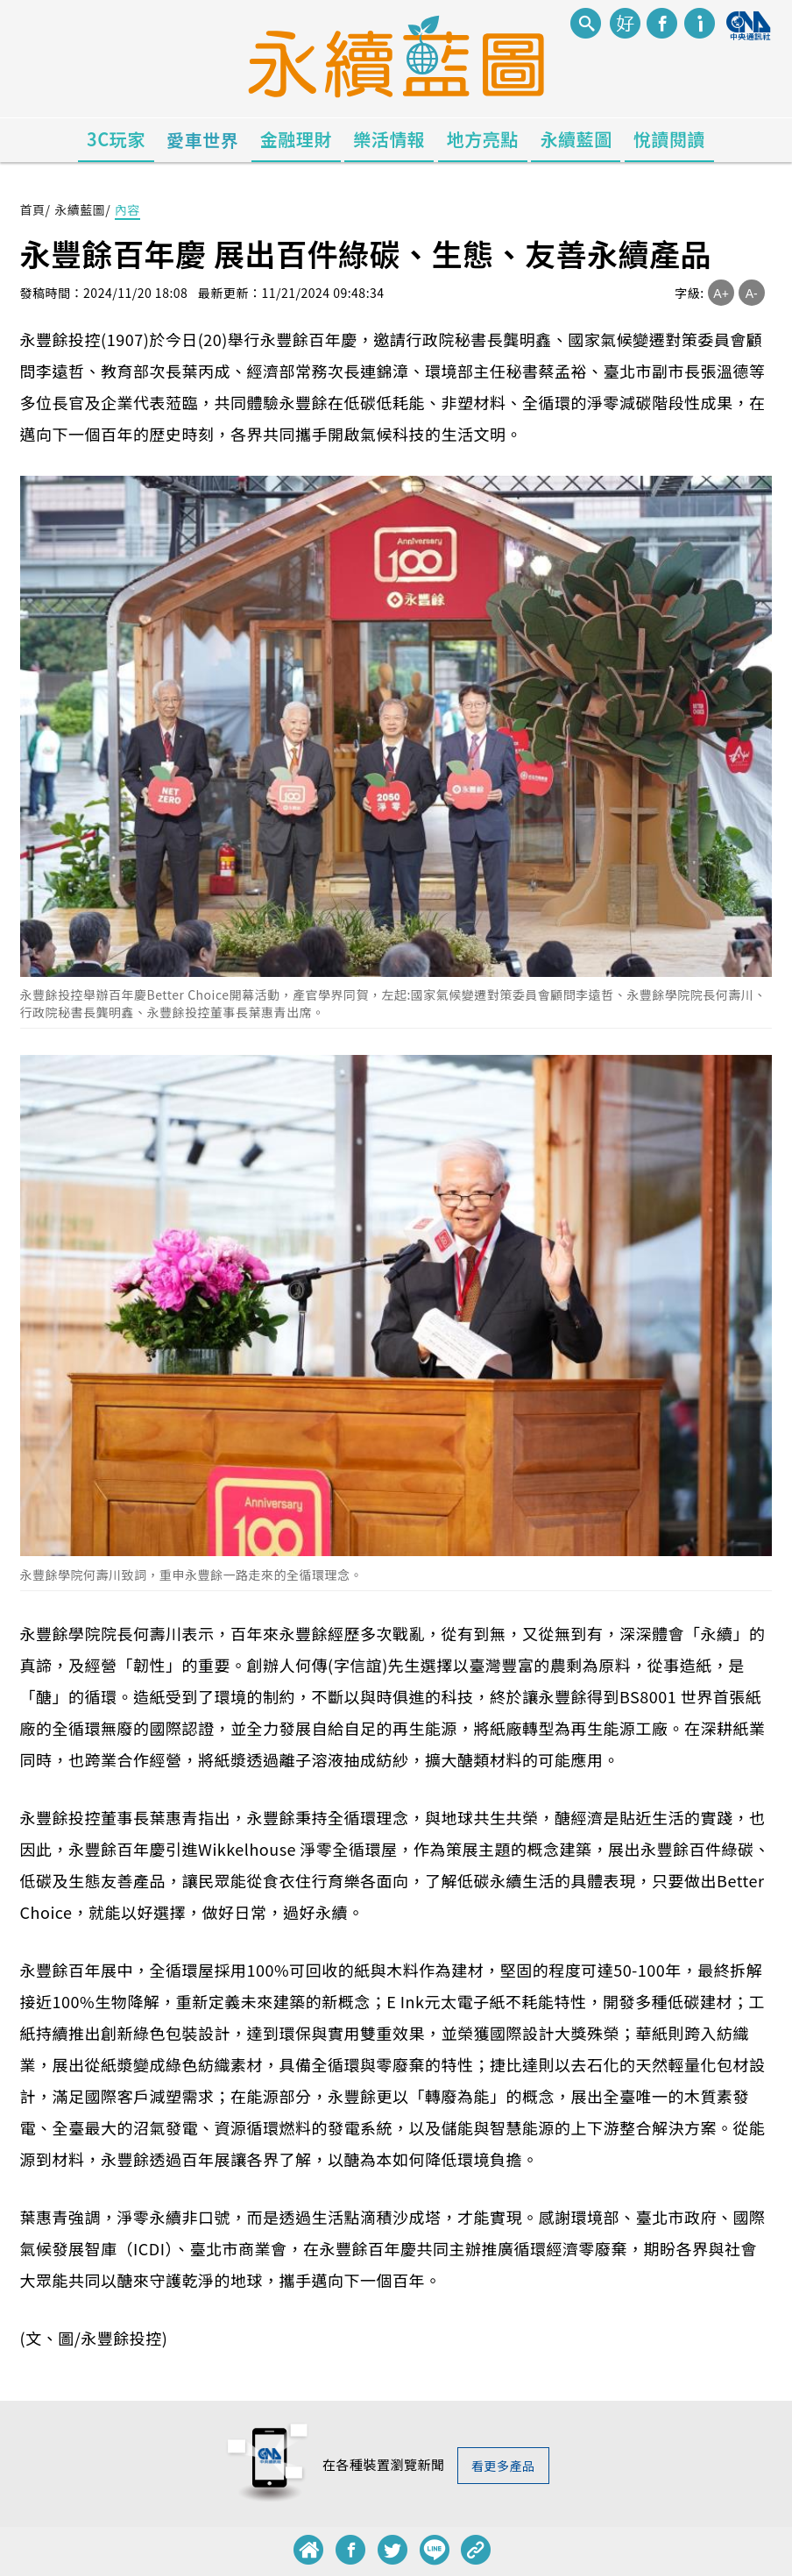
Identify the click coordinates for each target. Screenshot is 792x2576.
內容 (127, 209)
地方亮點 (483, 139)
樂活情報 (389, 139)
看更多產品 (503, 2465)
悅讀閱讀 (669, 139)
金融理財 (296, 139)
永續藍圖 (576, 139)
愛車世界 (202, 139)
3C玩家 (116, 139)
